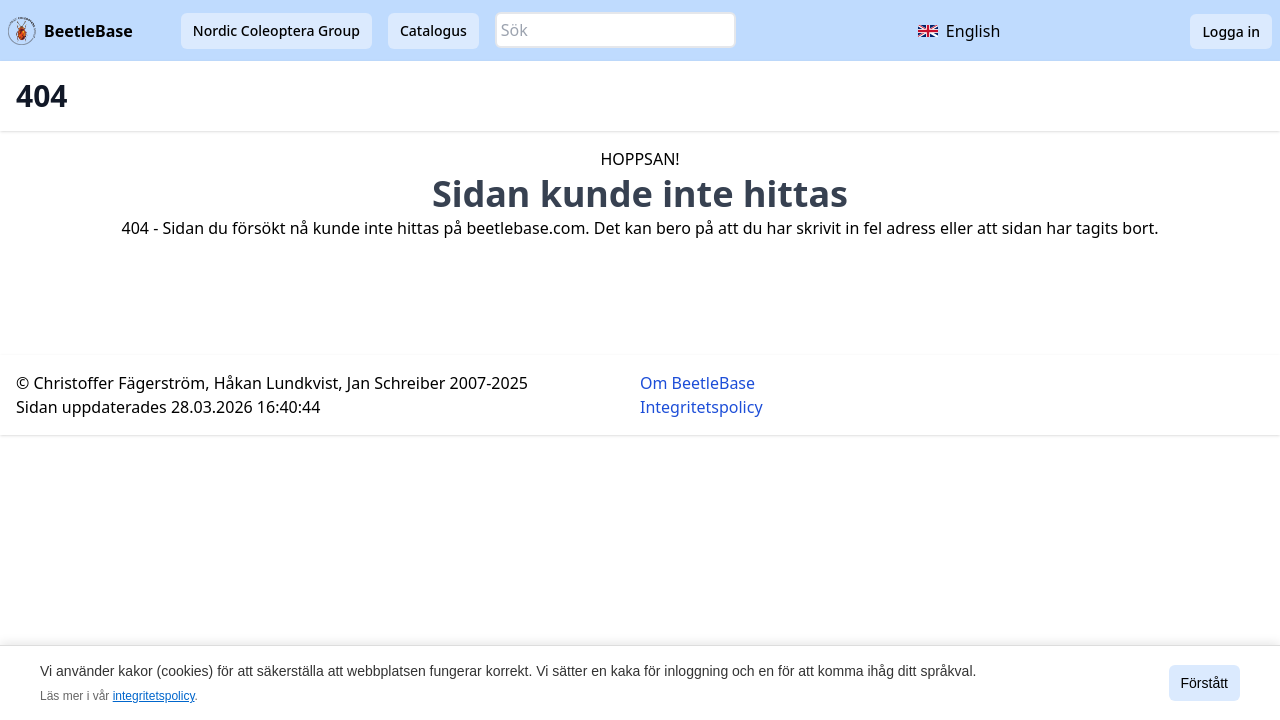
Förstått (1204, 683)
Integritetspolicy (701, 407)
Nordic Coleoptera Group (276, 30)
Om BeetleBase (697, 383)
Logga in (1231, 31)
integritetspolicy (154, 696)
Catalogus (433, 30)
